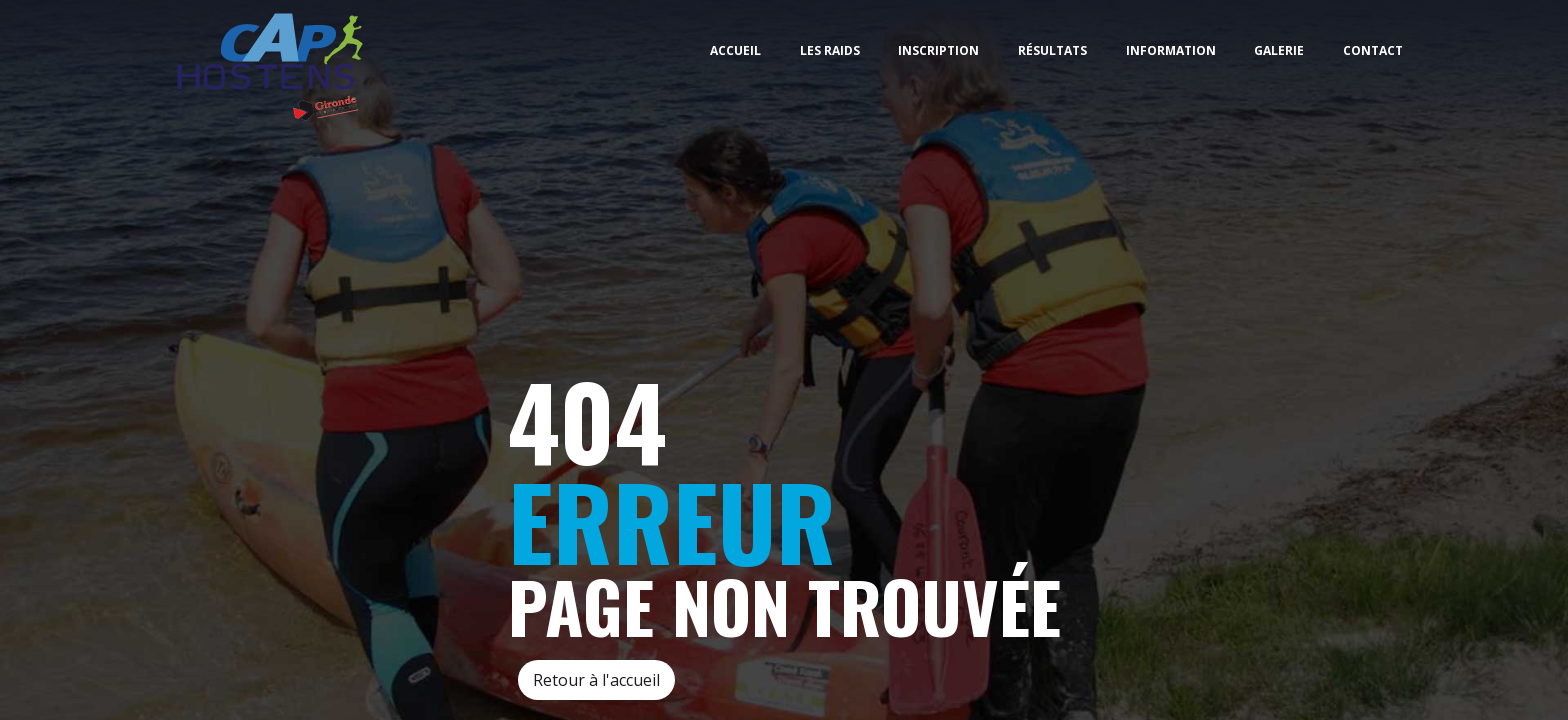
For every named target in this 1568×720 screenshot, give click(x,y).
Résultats (1052, 50)
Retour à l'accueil (596, 680)
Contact (1373, 50)
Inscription (938, 50)
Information (1171, 50)
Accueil (735, 50)
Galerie (1279, 50)
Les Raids (830, 50)
